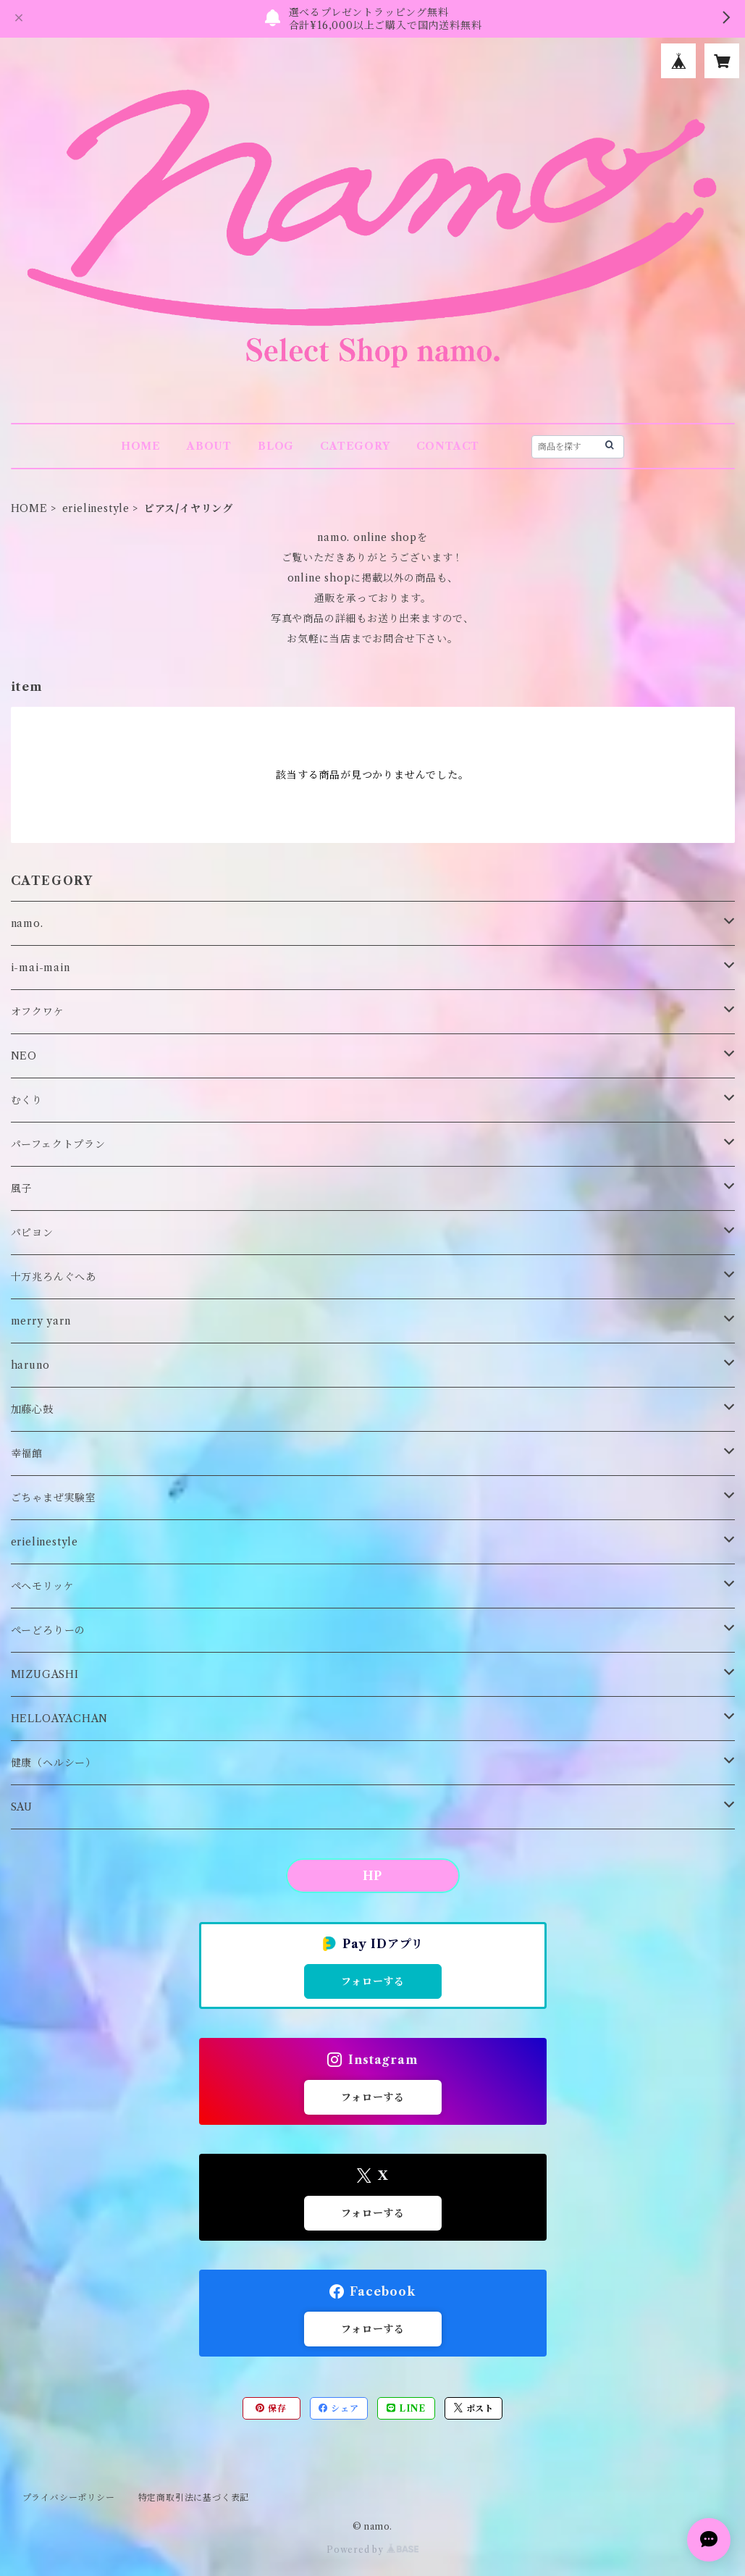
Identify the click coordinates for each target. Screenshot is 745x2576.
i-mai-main (40, 967)
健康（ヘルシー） (53, 1762)
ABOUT (209, 446)
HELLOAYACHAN (60, 1718)
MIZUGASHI (45, 1674)
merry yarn (41, 1320)
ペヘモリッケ (43, 1586)
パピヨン (32, 1232)
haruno (30, 1365)
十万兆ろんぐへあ (53, 1276)
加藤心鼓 (32, 1409)
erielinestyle (96, 508)
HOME (141, 446)
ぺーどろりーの (48, 1630)
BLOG (276, 446)
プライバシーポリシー (68, 2497)
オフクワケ (37, 1011)
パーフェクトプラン (58, 1144)
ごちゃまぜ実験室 (53, 1497)
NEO (24, 1055)
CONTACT (448, 446)
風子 (22, 1188)
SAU (22, 1806)
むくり (27, 1100)
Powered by (372, 2549)
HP (373, 1875)
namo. (27, 923)
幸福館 (27, 1453)
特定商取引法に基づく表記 (194, 2497)
